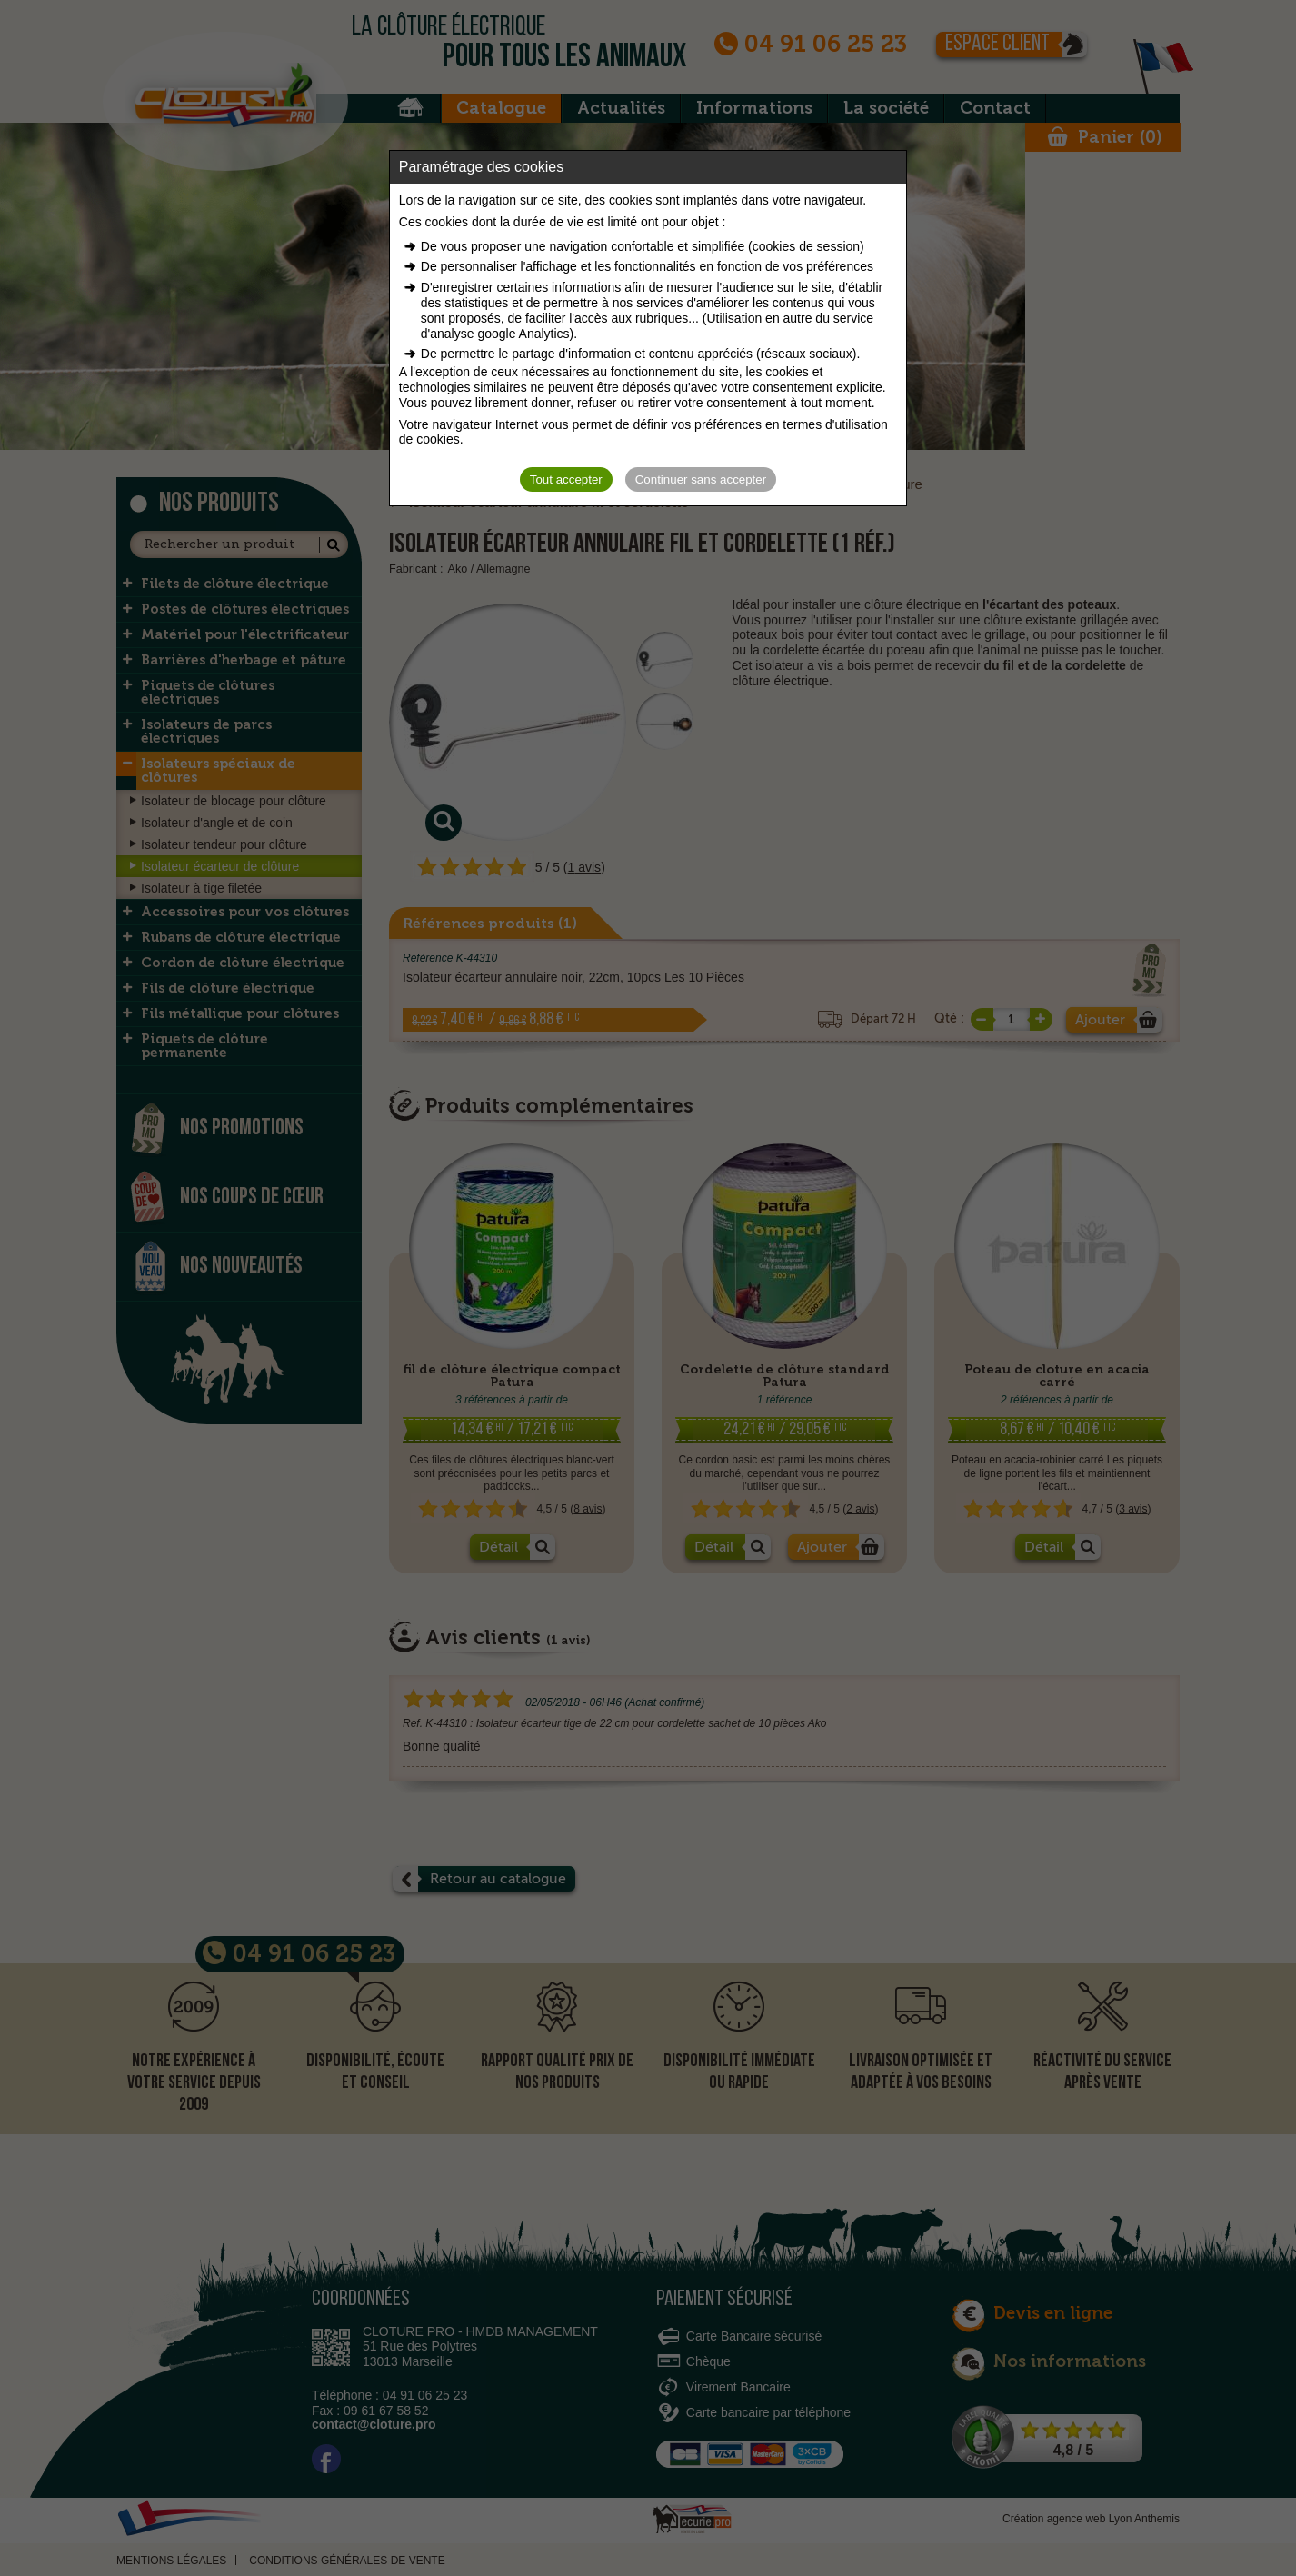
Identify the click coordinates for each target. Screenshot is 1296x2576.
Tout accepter (566, 479)
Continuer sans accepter (700, 479)
